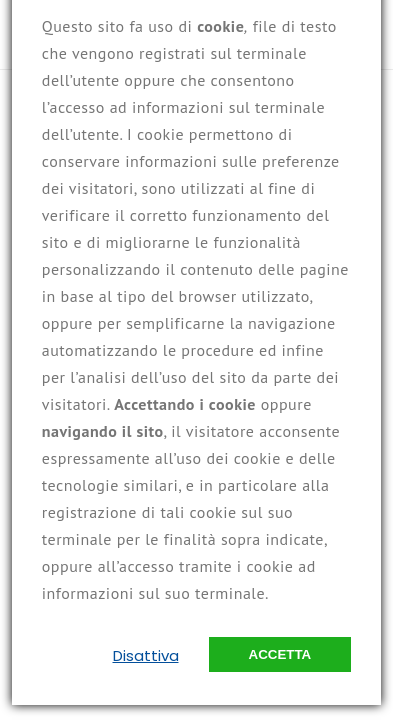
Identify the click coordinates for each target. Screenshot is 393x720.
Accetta (280, 654)
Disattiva (146, 655)
